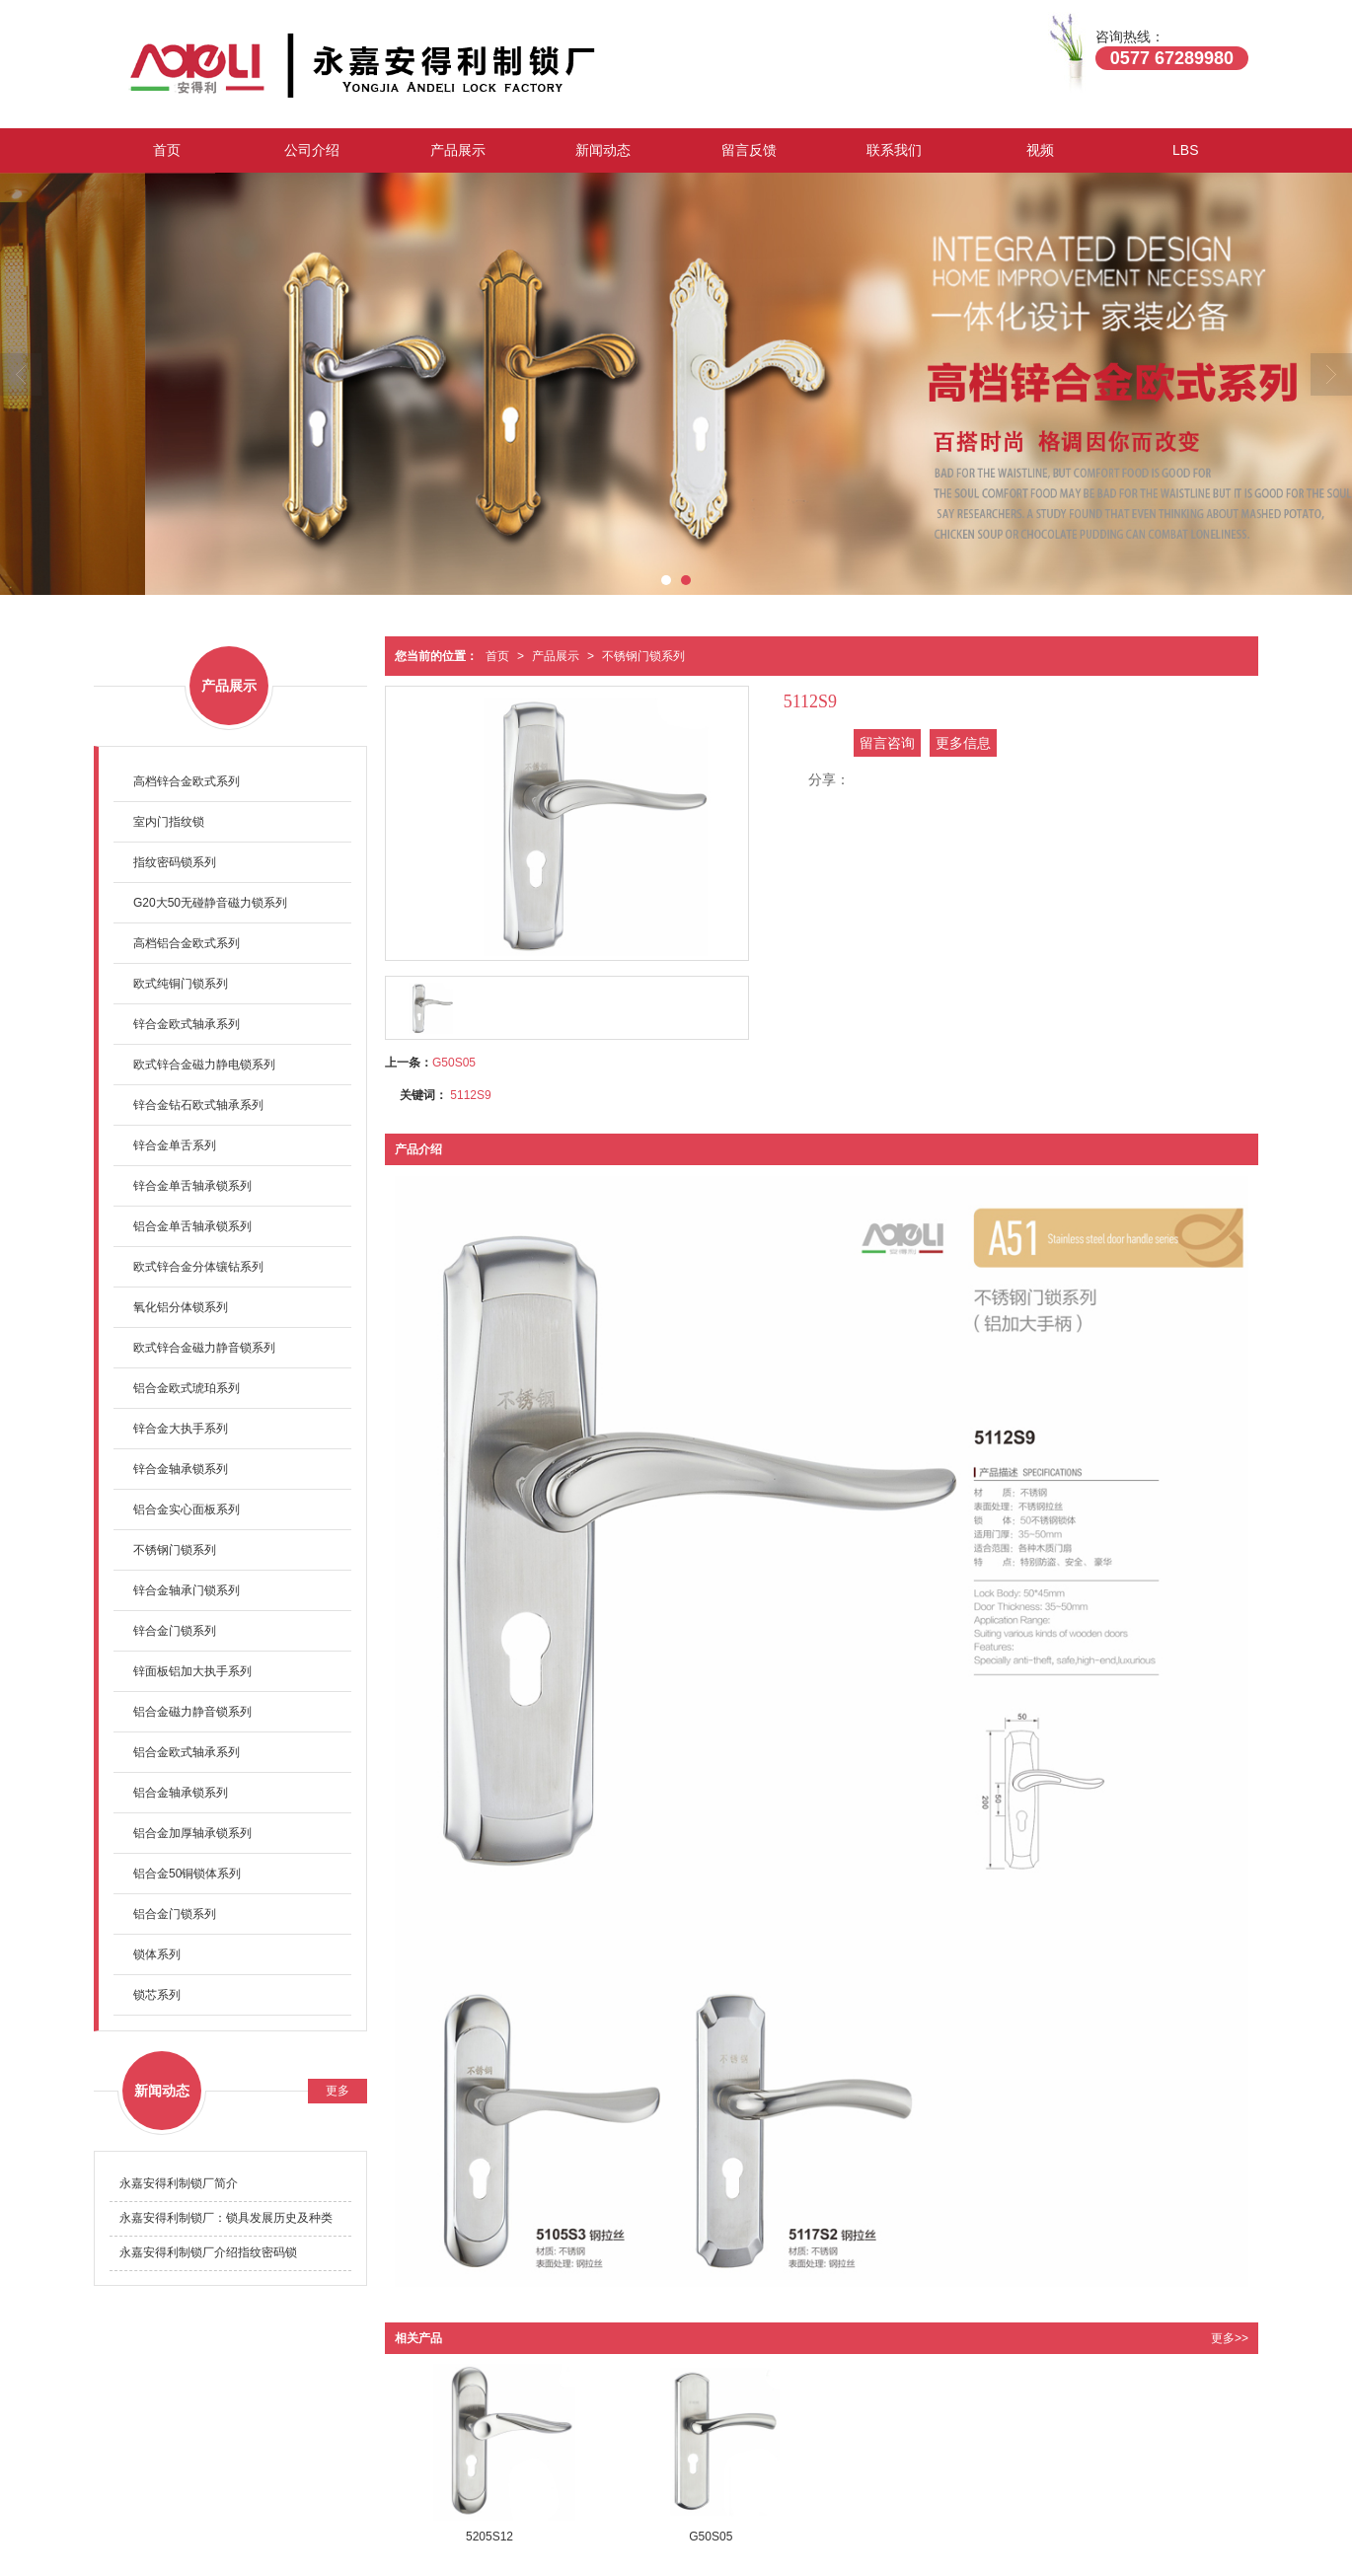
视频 (1040, 150)
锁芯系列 (157, 1995)
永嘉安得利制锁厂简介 (178, 2183)
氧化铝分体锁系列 (180, 1307)
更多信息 (963, 743)
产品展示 (458, 150)
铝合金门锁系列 (174, 1914)
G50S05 (454, 1062)
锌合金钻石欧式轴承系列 (198, 1105)
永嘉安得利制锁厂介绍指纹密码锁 (208, 2252)
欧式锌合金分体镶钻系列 (198, 1267)
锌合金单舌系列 (174, 1145)
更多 (337, 2091)
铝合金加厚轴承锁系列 (192, 1833)
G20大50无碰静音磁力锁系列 (210, 903)
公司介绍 (311, 150)
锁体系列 (157, 1954)
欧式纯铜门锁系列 (180, 984)
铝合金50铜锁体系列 (187, 1873)
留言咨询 (887, 743)
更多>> (1229, 2338)
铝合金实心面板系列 (186, 1509)
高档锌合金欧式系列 (186, 781)
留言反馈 (749, 150)
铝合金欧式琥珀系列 (186, 1388)
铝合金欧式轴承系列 (186, 1752)
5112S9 (470, 1095)
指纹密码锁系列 (174, 862)
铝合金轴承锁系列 (180, 1793)
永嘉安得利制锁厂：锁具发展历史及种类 (226, 2218)
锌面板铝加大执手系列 (192, 1671)
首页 (167, 150)
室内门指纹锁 (168, 822)
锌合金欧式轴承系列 (186, 1024)
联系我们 (894, 150)
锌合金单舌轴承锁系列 (192, 1186)
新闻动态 (603, 150)
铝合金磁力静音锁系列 (192, 1712)
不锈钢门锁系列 (643, 656)
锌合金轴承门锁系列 (186, 1590)
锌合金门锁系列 (174, 1631)
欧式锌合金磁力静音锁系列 (204, 1348)
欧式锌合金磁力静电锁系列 (204, 1064)
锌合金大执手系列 (180, 1428)
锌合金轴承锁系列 (180, 1469)
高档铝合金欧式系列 (186, 943)
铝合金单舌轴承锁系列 (192, 1226)
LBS (1185, 150)
